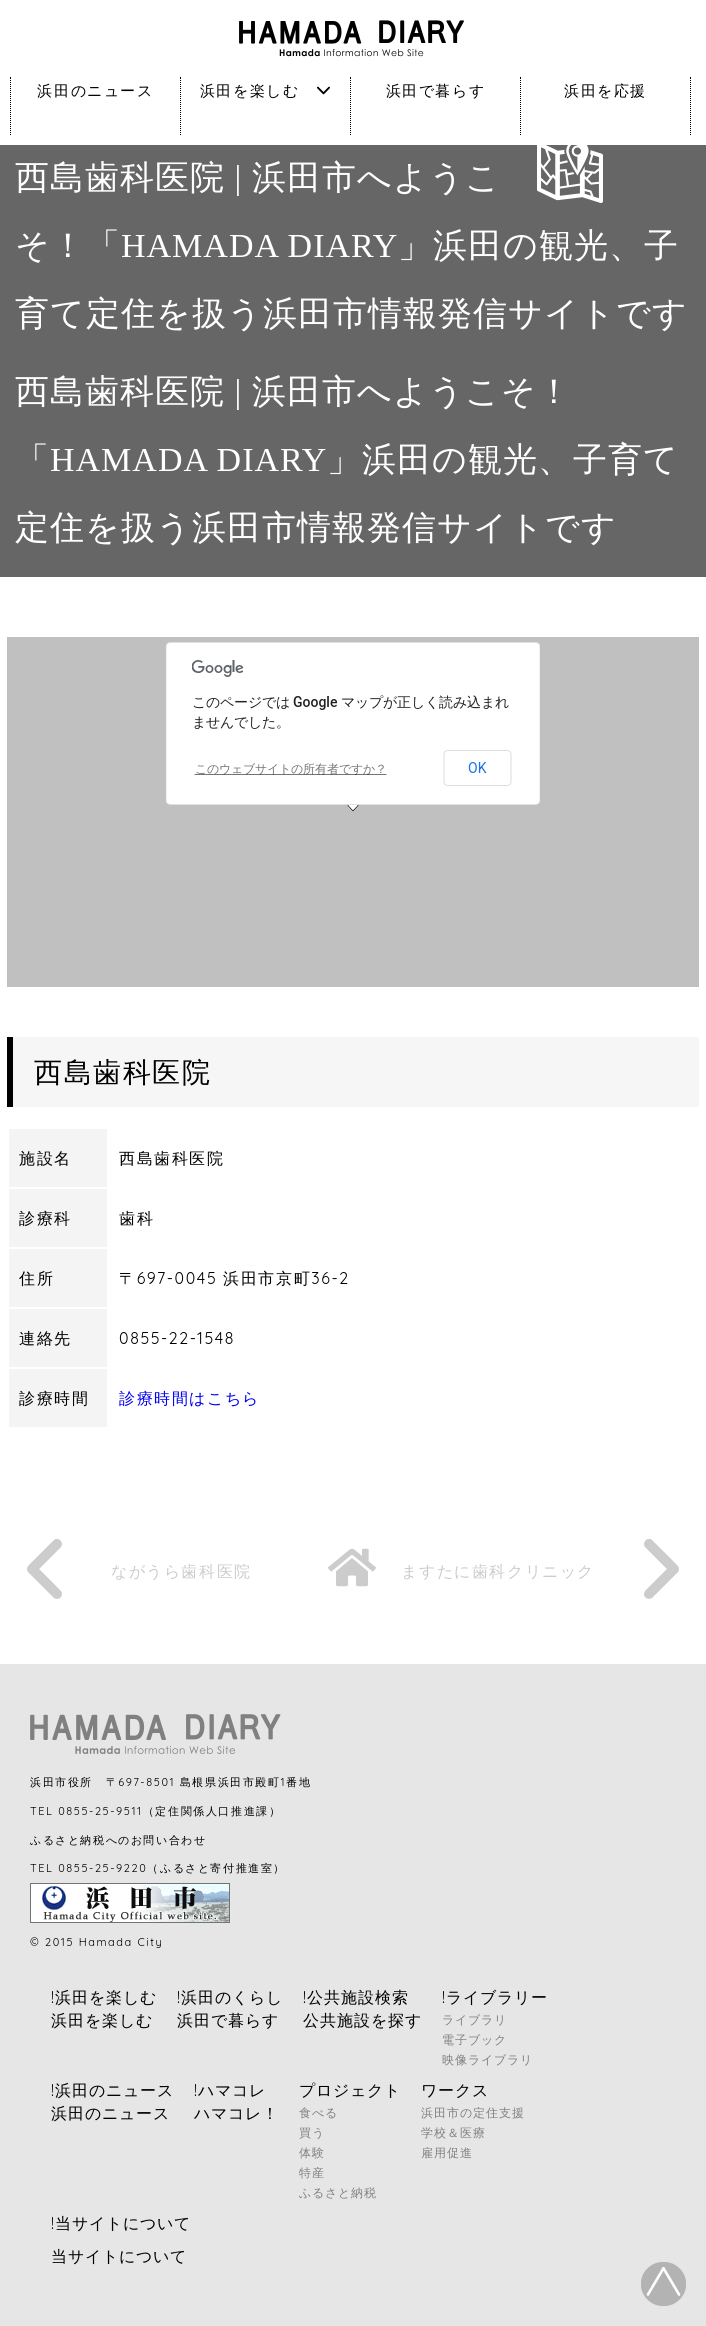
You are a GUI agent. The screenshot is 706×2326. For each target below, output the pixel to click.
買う (312, 2132)
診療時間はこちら (189, 1398)
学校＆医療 (453, 2132)
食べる (318, 2112)
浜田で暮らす (436, 90)
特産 (312, 2172)
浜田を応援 (605, 90)
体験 (312, 2152)
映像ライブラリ (487, 2059)
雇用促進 (447, 2152)
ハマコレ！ (236, 2113)
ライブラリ (474, 2019)
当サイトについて (119, 2256)
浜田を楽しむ (265, 90)
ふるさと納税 (338, 2192)
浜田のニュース (95, 90)
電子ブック (474, 2039)
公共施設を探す (362, 2020)
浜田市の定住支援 (473, 2112)
